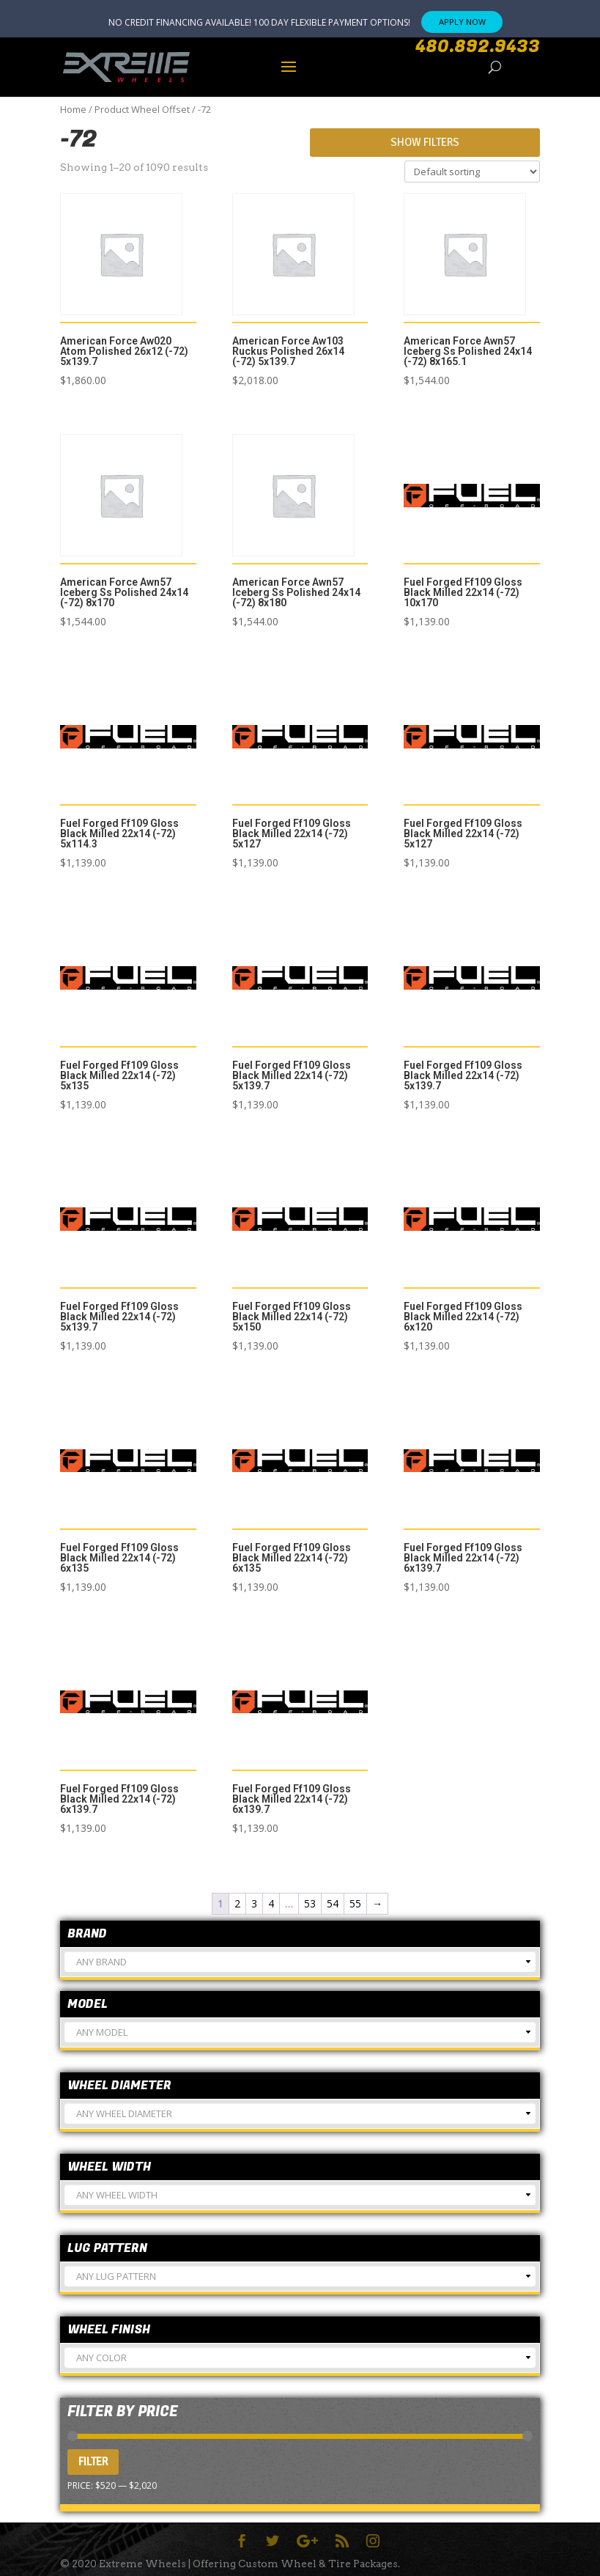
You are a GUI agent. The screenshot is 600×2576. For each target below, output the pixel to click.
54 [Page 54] (332, 1903)
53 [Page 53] (310, 1903)
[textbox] (300, 1968)
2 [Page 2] (237, 1903)
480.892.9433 (477, 46)
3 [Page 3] (254, 1903)
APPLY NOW (462, 21)
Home (73, 109)
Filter (93, 2461)
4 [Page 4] (271, 1903)
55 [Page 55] (355, 1903)
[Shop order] (472, 172)
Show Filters (424, 142)
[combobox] (300, 1961)
